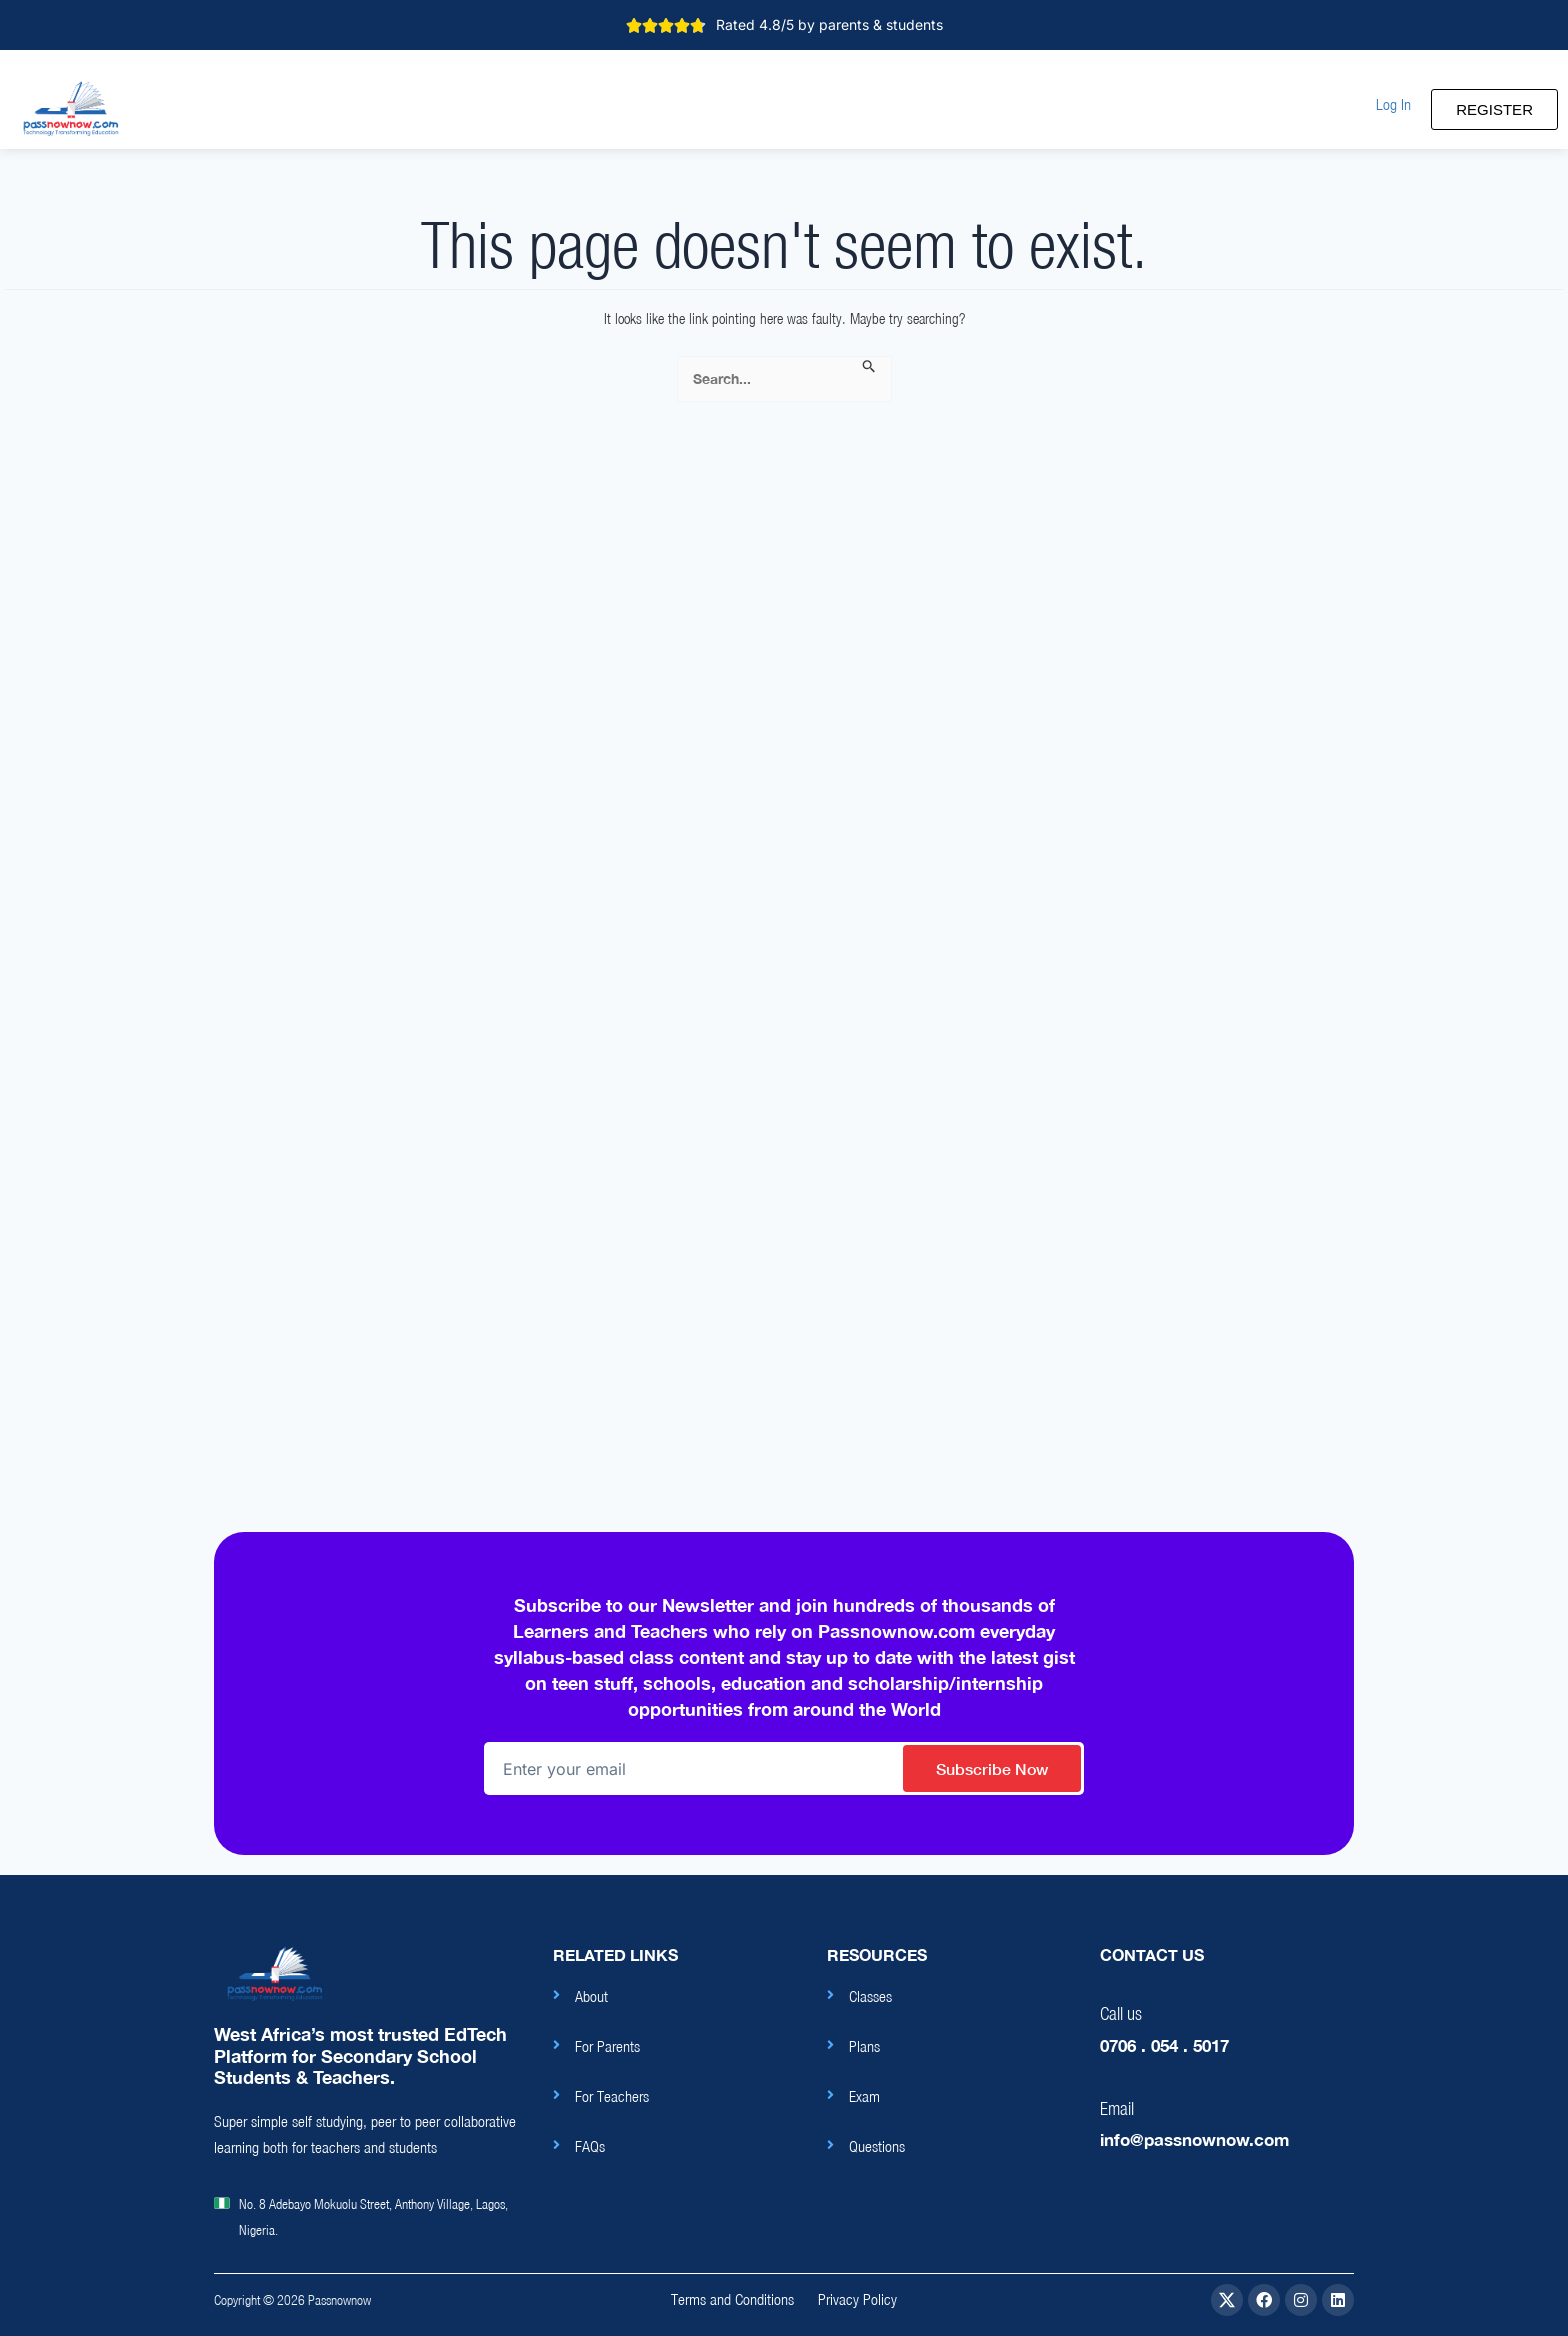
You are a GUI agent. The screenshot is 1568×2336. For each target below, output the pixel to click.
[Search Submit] (869, 367)
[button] (1393, 104)
